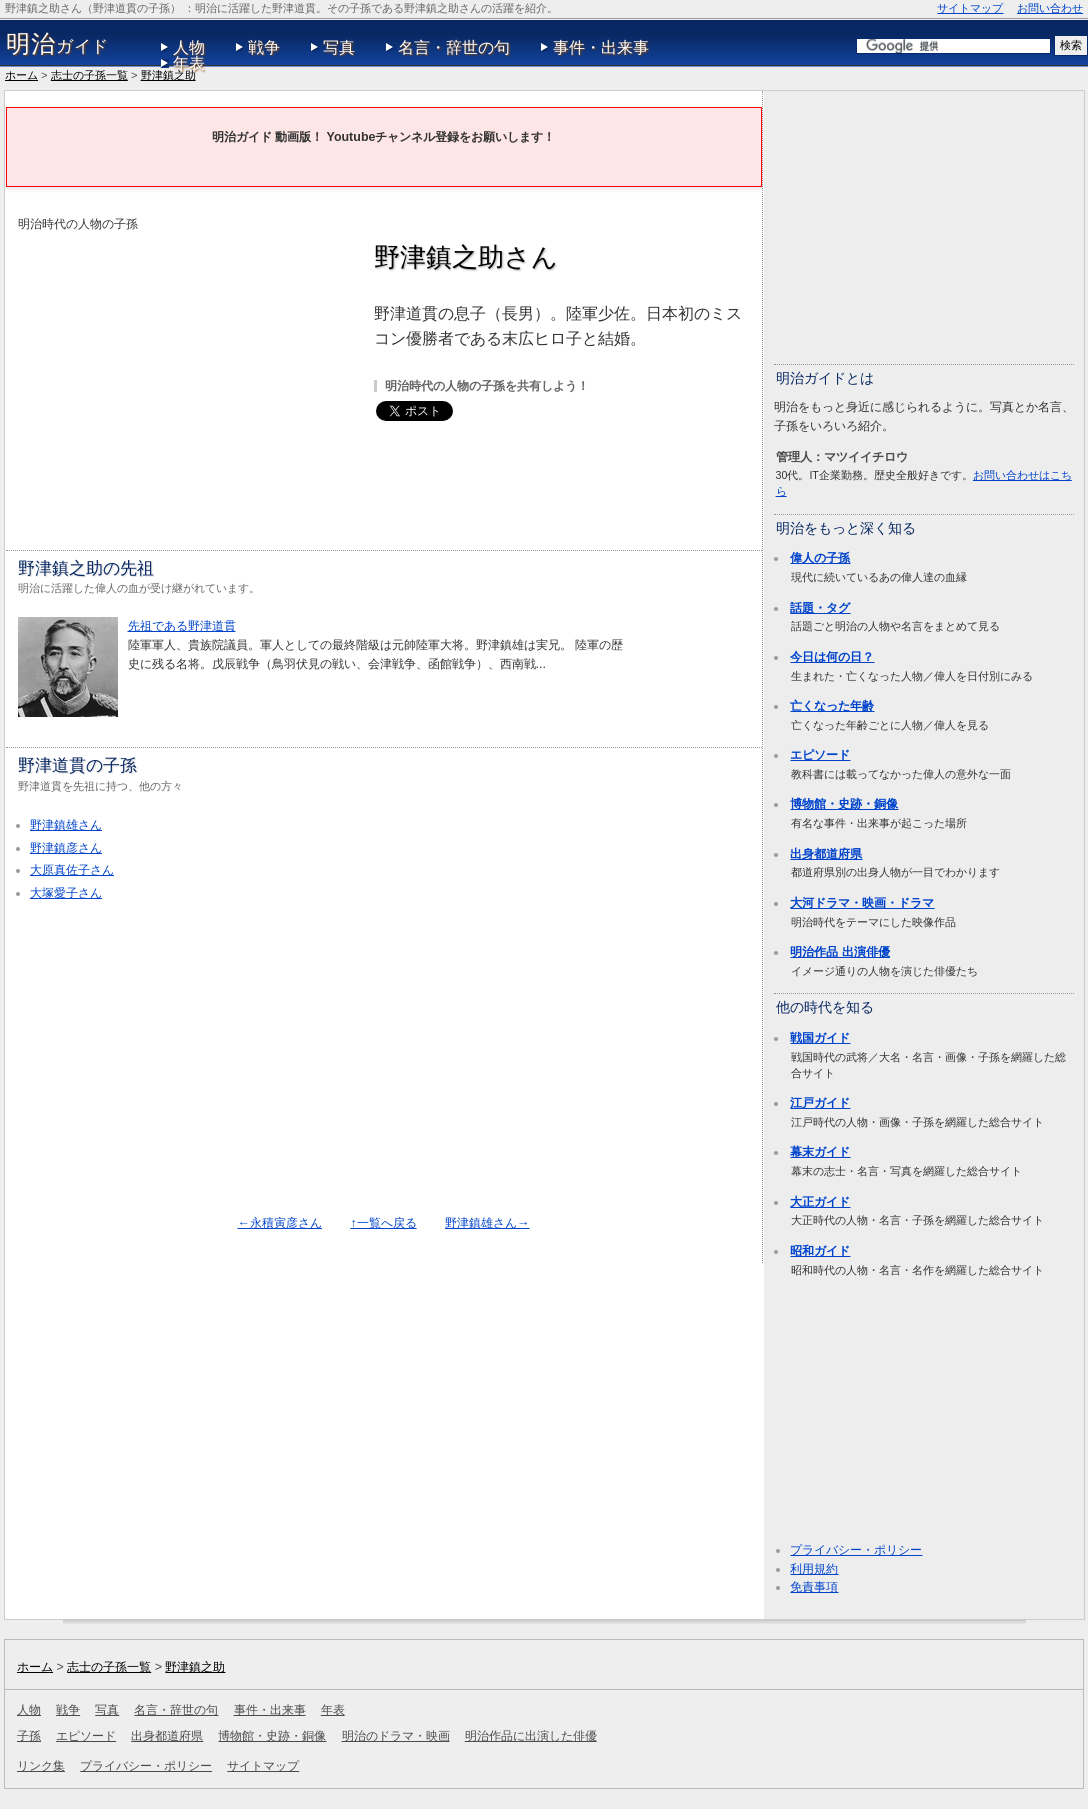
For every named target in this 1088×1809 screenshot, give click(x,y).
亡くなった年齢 (832, 706)
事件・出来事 (601, 47)
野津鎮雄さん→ (487, 1223)
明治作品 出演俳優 (839, 952)
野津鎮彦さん (66, 848)
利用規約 (814, 1569)
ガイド (57, 44)
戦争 (264, 47)
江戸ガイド (820, 1103)
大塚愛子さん (66, 893)
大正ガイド (820, 1202)
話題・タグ (820, 608)
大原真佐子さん (72, 870)
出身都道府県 (826, 854)
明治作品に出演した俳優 (531, 1736)
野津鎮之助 (168, 75)
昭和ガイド (820, 1251)
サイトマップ (970, 8)
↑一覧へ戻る (383, 1223)
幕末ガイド (820, 1152)
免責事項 (814, 1587)
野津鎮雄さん (66, 825)
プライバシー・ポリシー (856, 1550)
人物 (189, 47)
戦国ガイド (820, 1038)
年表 (189, 63)
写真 (339, 47)
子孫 (29, 1736)
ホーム (21, 75)
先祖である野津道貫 (182, 626)
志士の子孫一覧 (89, 75)
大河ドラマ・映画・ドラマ (862, 903)
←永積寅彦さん (280, 1223)
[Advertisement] (186, 374)
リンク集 (41, 1766)
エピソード (820, 755)
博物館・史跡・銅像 (844, 804)
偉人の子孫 (820, 558)
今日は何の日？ (832, 657)
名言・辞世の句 (454, 47)
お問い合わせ (1050, 8)
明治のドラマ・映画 (396, 1736)
